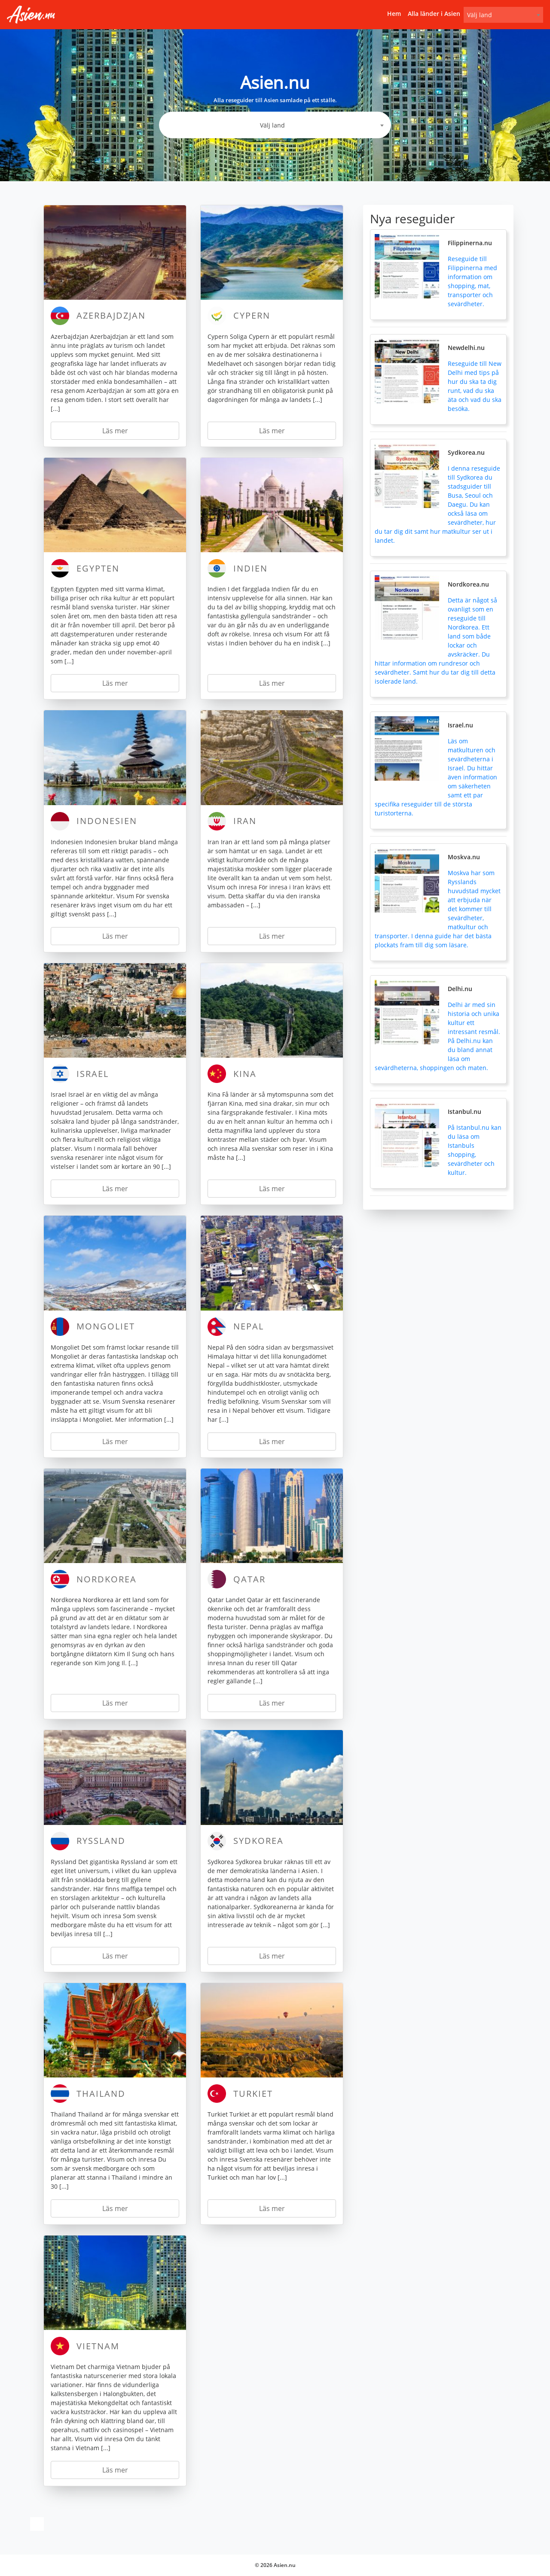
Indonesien (106, 821)
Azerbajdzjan (111, 315)
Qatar (249, 1579)
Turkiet (253, 2093)
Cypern (251, 315)
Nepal (248, 1326)
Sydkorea (258, 1840)
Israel (92, 1074)
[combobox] (503, 15)
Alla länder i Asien (434, 13)
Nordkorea (106, 1579)
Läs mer (115, 430)
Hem (394, 13)
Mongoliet (105, 1326)
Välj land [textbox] (479, 15)
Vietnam (97, 2346)
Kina (245, 1074)
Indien (250, 568)
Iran (245, 821)
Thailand (100, 2093)
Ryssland (100, 1840)
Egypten (97, 568)
